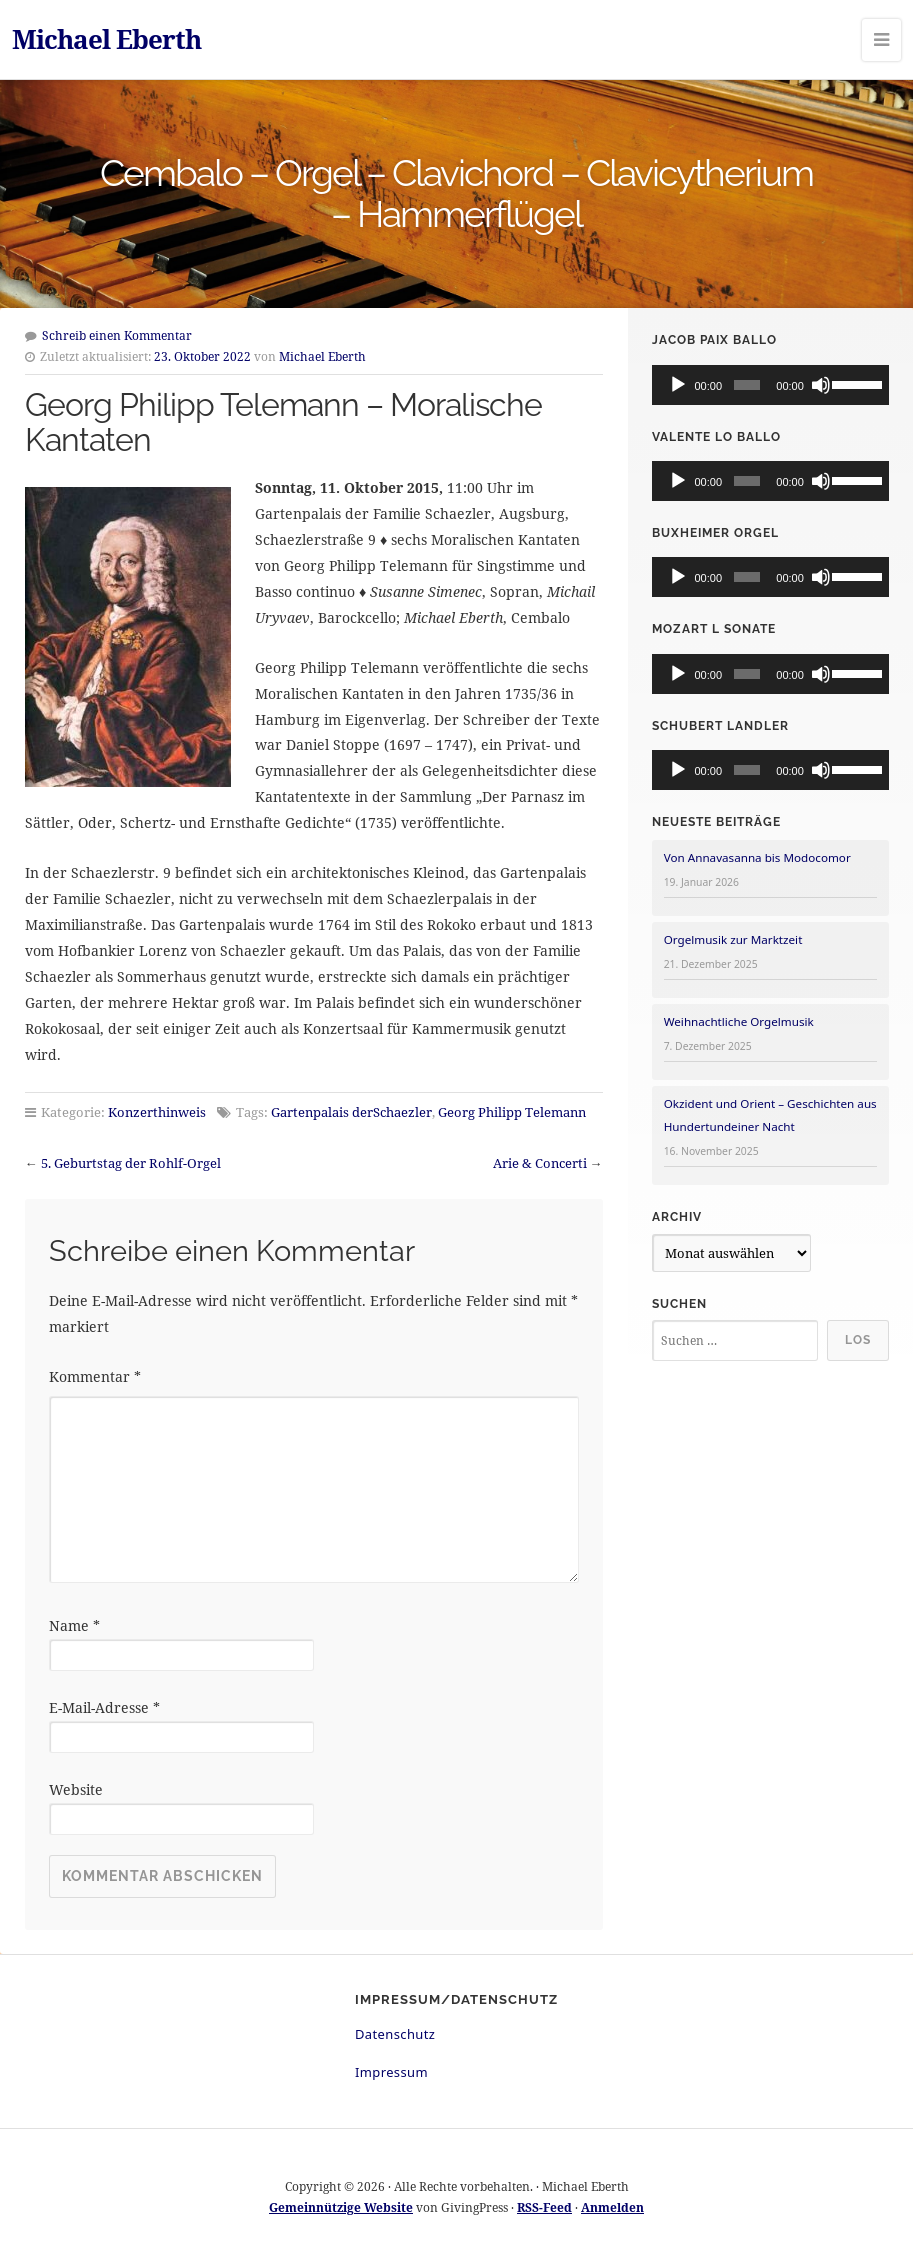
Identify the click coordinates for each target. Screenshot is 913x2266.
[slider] (747, 385)
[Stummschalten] (821, 385)
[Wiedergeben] (678, 385)
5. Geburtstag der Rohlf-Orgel (131, 1163)
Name (74, 1625)
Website (76, 1789)
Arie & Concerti (540, 1163)
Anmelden (612, 2207)
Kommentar (95, 1376)
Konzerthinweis (157, 1112)
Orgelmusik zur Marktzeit (733, 939)
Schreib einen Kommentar (117, 335)
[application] (770, 385)
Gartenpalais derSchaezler (351, 1112)
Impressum (391, 2072)
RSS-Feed (544, 2207)
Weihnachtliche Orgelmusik (739, 1021)
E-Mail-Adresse (104, 1707)
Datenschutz (395, 2034)
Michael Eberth (106, 39)
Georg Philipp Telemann (512, 1112)
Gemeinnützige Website (341, 2207)
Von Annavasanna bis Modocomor (757, 857)
